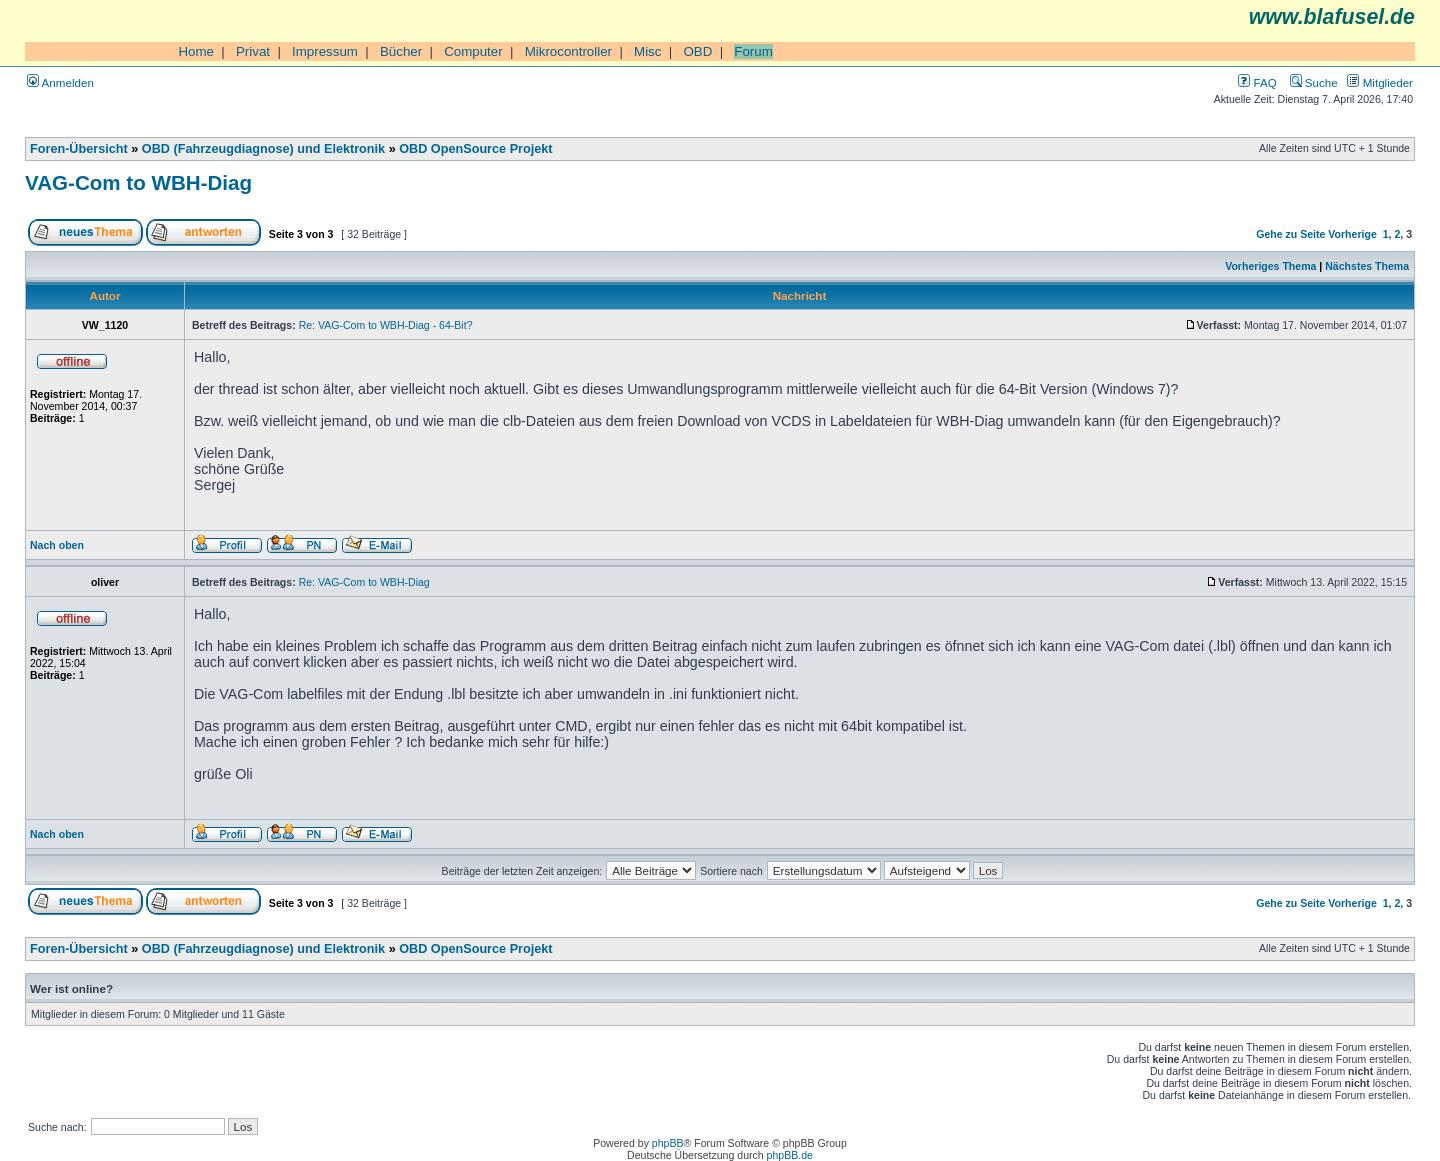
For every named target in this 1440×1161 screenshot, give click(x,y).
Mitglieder (1380, 82)
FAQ (1257, 82)
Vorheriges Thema (1270, 266)
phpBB (668, 1143)
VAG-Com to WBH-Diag (138, 182)
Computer (473, 51)
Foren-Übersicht (79, 149)
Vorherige (1352, 234)
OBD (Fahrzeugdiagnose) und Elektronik (263, 149)
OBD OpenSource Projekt (475, 149)
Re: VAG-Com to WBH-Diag (364, 582)
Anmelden (60, 82)
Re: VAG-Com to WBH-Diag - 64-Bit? (386, 325)
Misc (647, 51)
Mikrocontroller (568, 51)
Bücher (401, 51)
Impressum (325, 51)
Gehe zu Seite (1290, 234)
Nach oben (57, 545)
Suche (1314, 82)
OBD (697, 51)
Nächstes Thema (1367, 266)
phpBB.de (790, 1155)
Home (196, 51)
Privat (253, 51)
